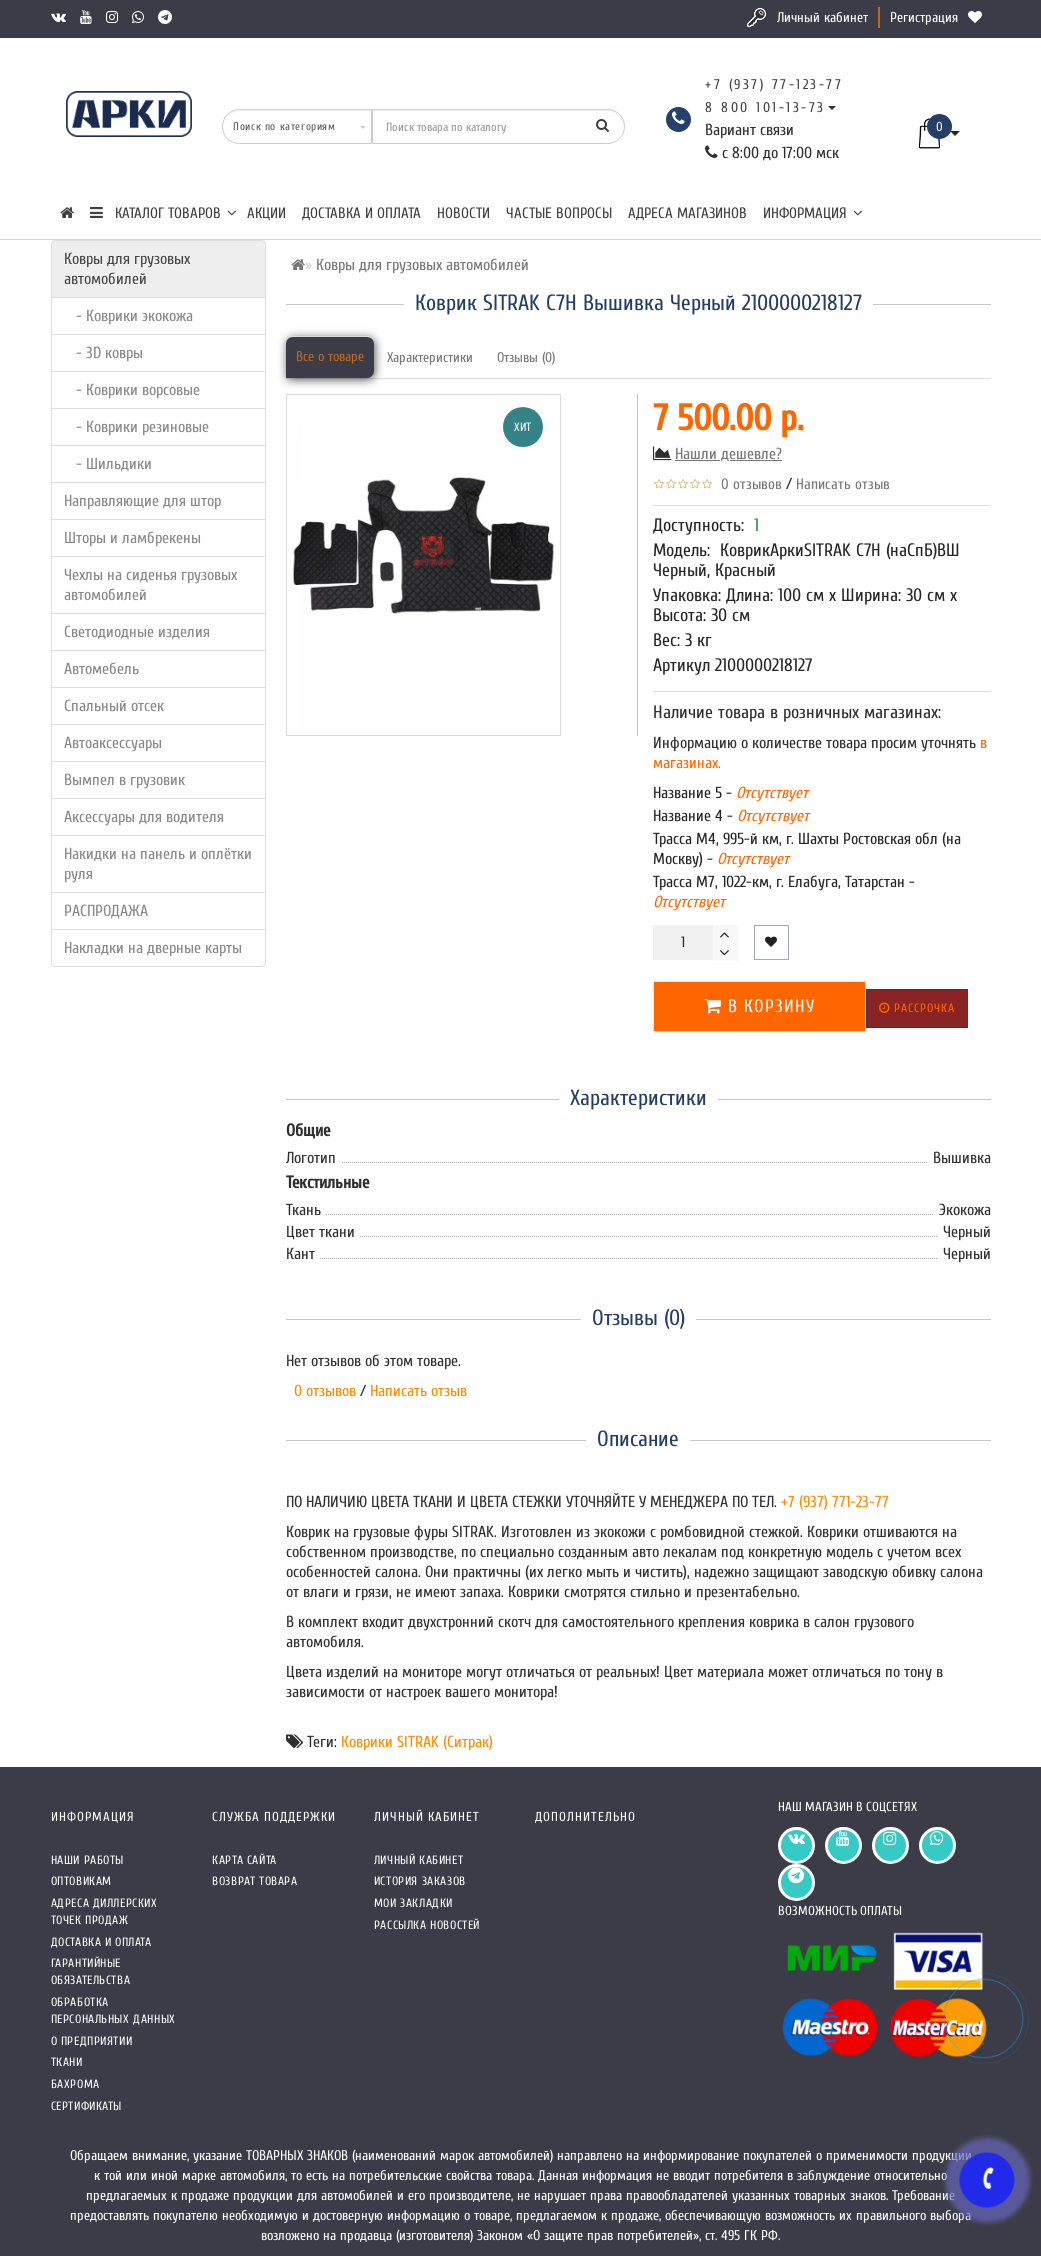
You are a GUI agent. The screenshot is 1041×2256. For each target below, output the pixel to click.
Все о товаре (330, 356)
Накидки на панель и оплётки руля (158, 864)
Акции (266, 213)
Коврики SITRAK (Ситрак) (417, 1742)
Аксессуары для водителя (144, 817)
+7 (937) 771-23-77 (835, 1502)
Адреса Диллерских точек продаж (104, 1911)
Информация (813, 213)
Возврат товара (254, 1881)
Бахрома (75, 2084)
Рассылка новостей (427, 1925)
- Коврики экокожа (128, 316)
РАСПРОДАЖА (106, 911)
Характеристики (430, 357)
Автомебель (101, 669)
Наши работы (88, 1860)
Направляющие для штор (142, 501)
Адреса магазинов (687, 213)
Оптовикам (81, 1881)
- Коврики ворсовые (132, 390)
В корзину (759, 1006)
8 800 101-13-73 (765, 107)
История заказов (420, 1881)
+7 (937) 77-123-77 (774, 84)
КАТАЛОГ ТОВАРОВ (163, 213)
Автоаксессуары (113, 743)
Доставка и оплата (361, 213)
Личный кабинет (822, 17)
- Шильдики (108, 464)
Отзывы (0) (526, 357)
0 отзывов (747, 484)
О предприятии (92, 2041)
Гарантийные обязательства (91, 1971)
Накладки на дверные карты (153, 948)
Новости (463, 213)
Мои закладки (413, 1903)
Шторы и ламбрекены (132, 538)
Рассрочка (917, 1008)
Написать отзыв (843, 484)
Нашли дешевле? (728, 454)
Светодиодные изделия (137, 632)
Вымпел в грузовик (124, 780)
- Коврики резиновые (136, 427)
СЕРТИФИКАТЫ (87, 2106)
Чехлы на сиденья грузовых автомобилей (150, 585)
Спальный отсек (114, 706)
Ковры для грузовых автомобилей (127, 269)
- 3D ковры (103, 353)
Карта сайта (244, 1860)
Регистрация (924, 17)
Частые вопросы (559, 213)
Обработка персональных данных (113, 2010)
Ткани (67, 2062)
